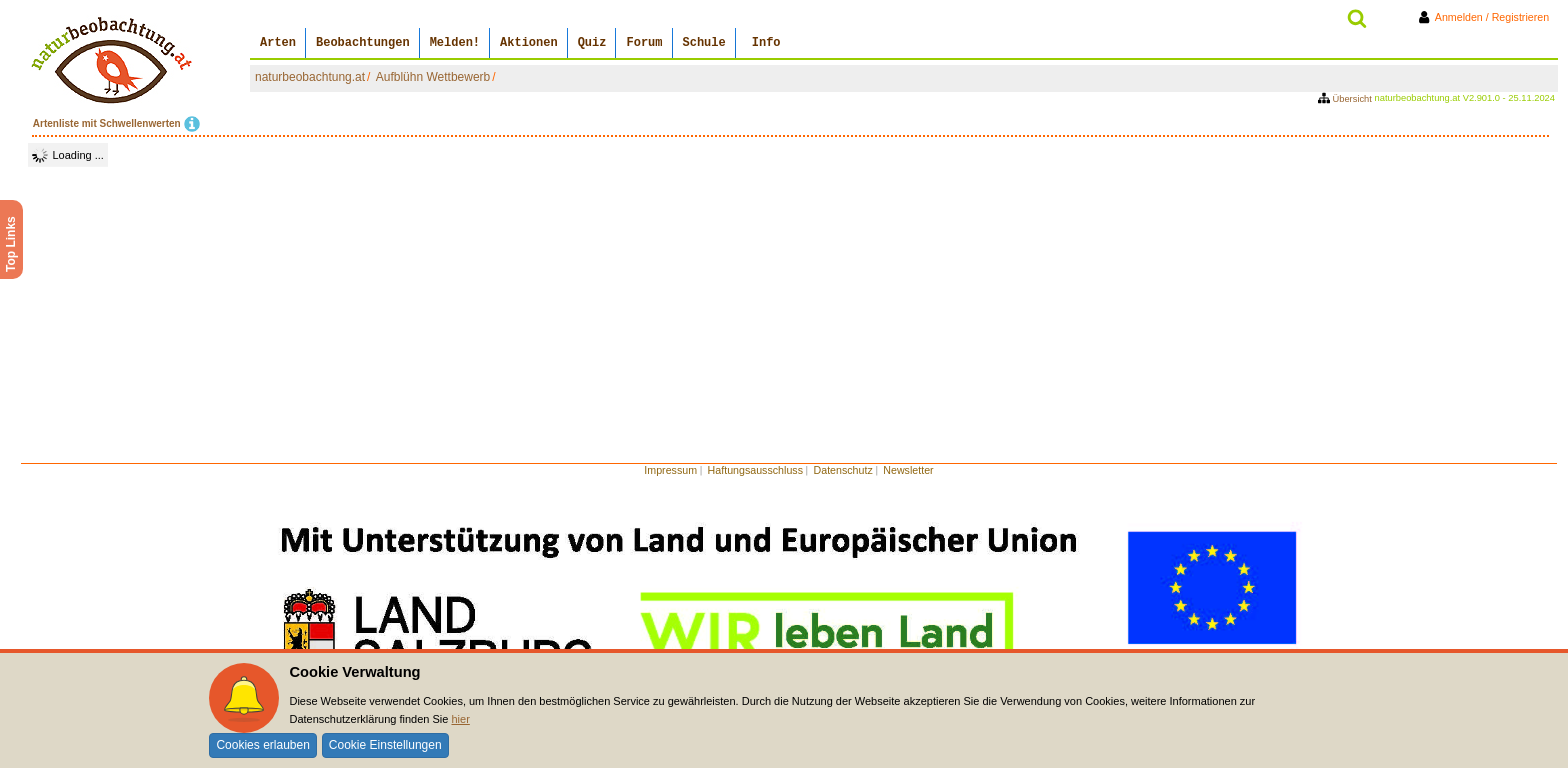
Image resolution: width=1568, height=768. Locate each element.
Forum (644, 43)
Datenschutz (843, 470)
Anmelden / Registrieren (1487, 17)
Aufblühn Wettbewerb (433, 77)
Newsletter (908, 470)
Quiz (592, 43)
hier (460, 719)
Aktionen (529, 43)
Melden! (455, 43)
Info (766, 43)
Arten (278, 43)
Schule (704, 43)
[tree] (68, 155)
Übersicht (1346, 99)
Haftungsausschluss (755, 470)
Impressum (670, 470)
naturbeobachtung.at (310, 77)
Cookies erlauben (262, 745)
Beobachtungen (363, 43)
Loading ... (78, 155)
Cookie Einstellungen (385, 745)
